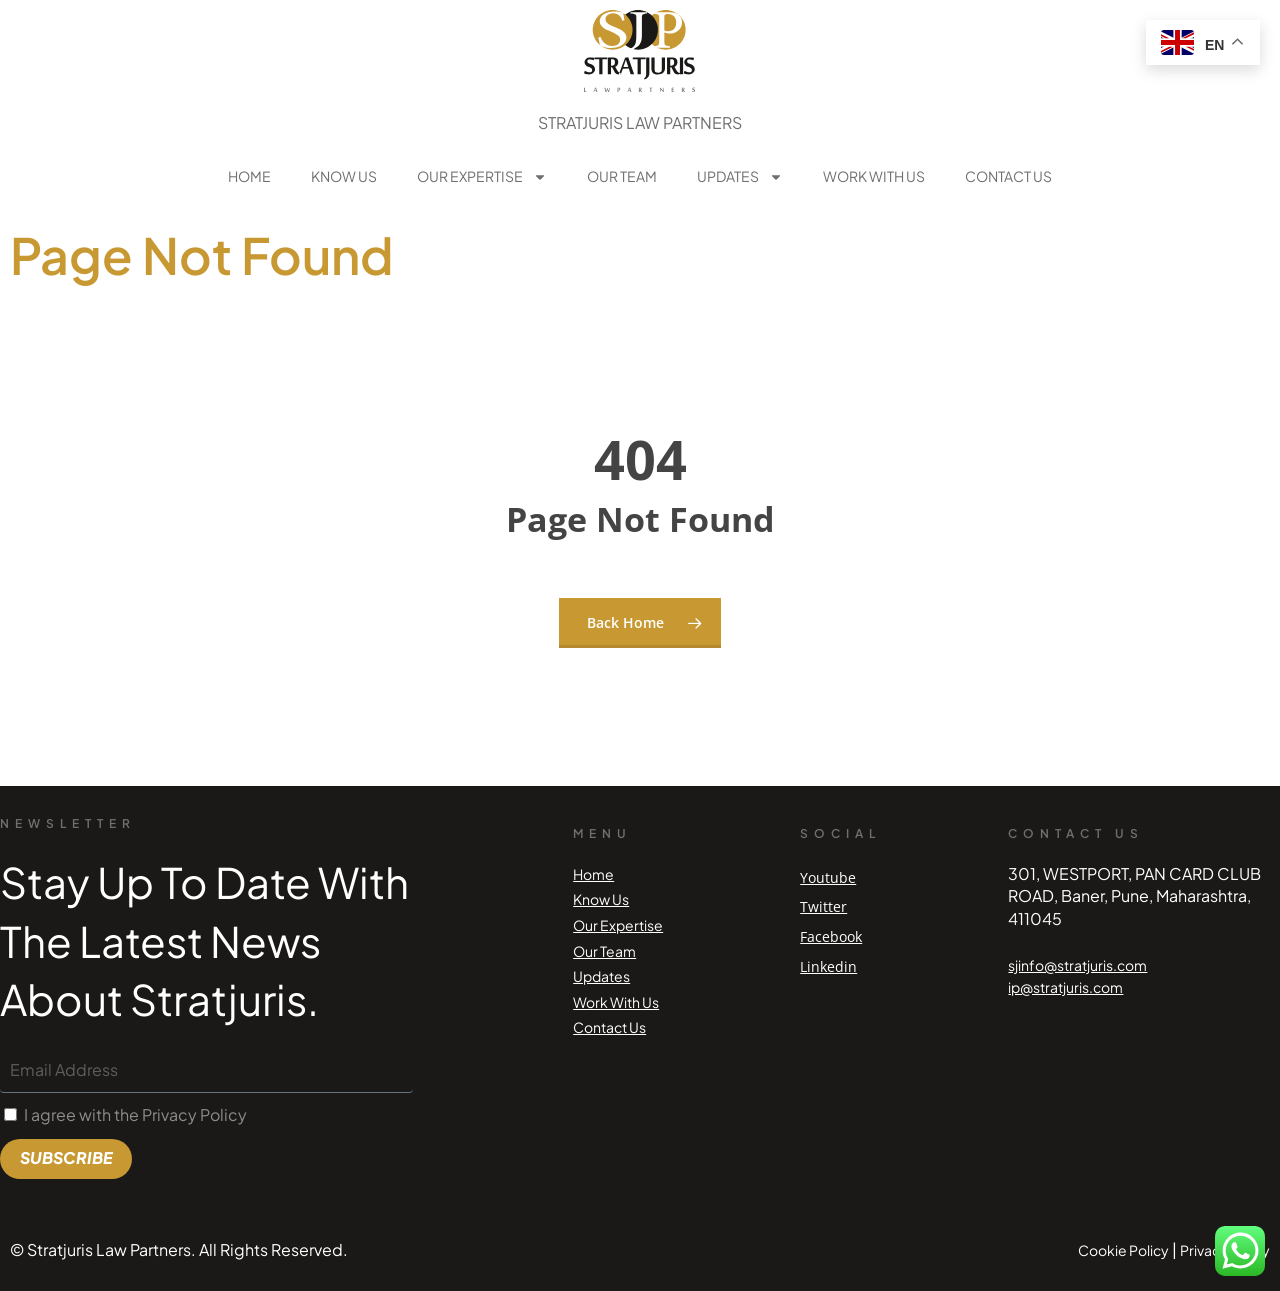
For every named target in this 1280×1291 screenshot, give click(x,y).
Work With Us (874, 176)
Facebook (831, 936)
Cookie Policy (1123, 1250)
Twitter (823, 906)
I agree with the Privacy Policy (135, 1114)
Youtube (828, 877)
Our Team (622, 176)
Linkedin (828, 966)
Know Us (344, 176)
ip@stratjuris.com (1065, 987)
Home (249, 176)
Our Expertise (482, 177)
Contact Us (1008, 176)
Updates (740, 177)
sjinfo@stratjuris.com (1077, 965)
